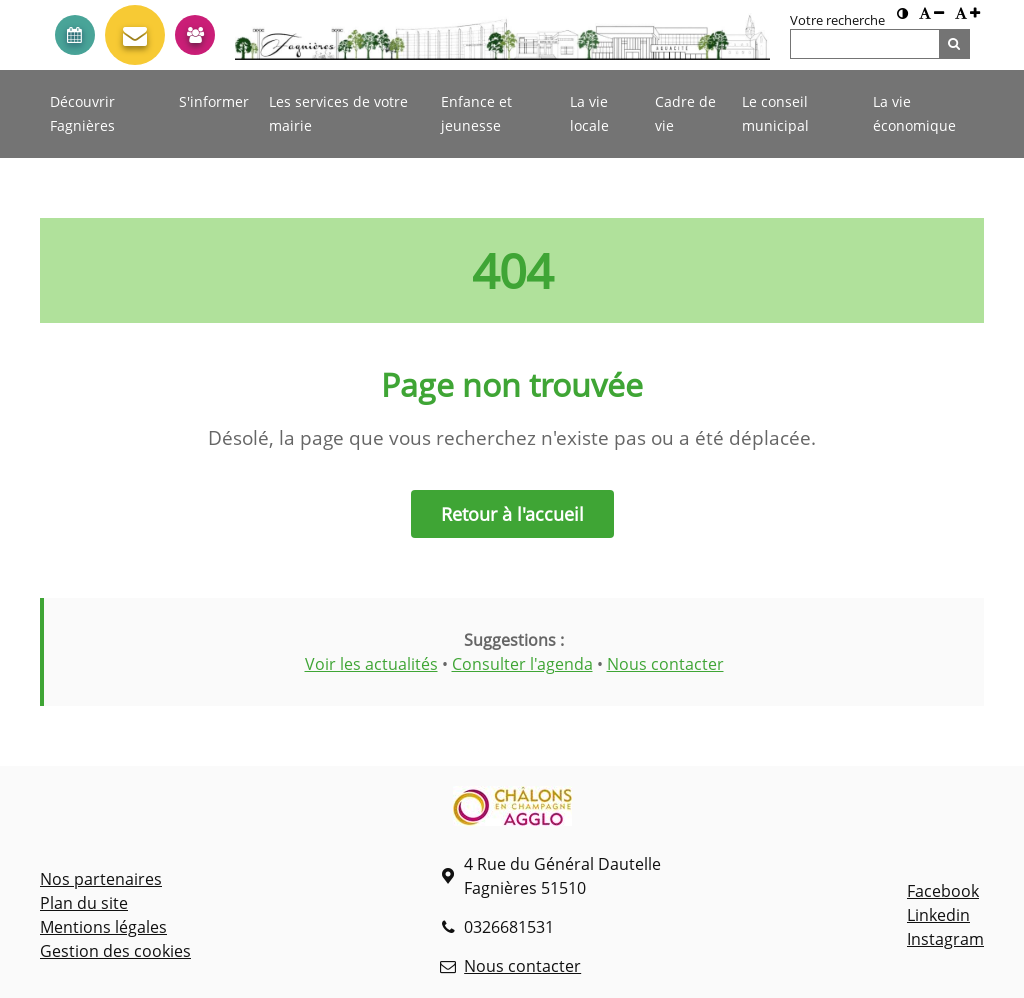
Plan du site (84, 903)
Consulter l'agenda (522, 664)
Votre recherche (837, 20)
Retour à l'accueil (512, 514)
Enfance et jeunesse (476, 113)
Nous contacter (665, 664)
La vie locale (589, 113)
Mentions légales (103, 927)
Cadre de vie (685, 113)
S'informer (214, 101)
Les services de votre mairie (338, 113)
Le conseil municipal (775, 113)
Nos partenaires (101, 879)
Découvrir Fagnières (82, 113)
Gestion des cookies (115, 951)
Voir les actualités (371, 664)
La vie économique (914, 113)
